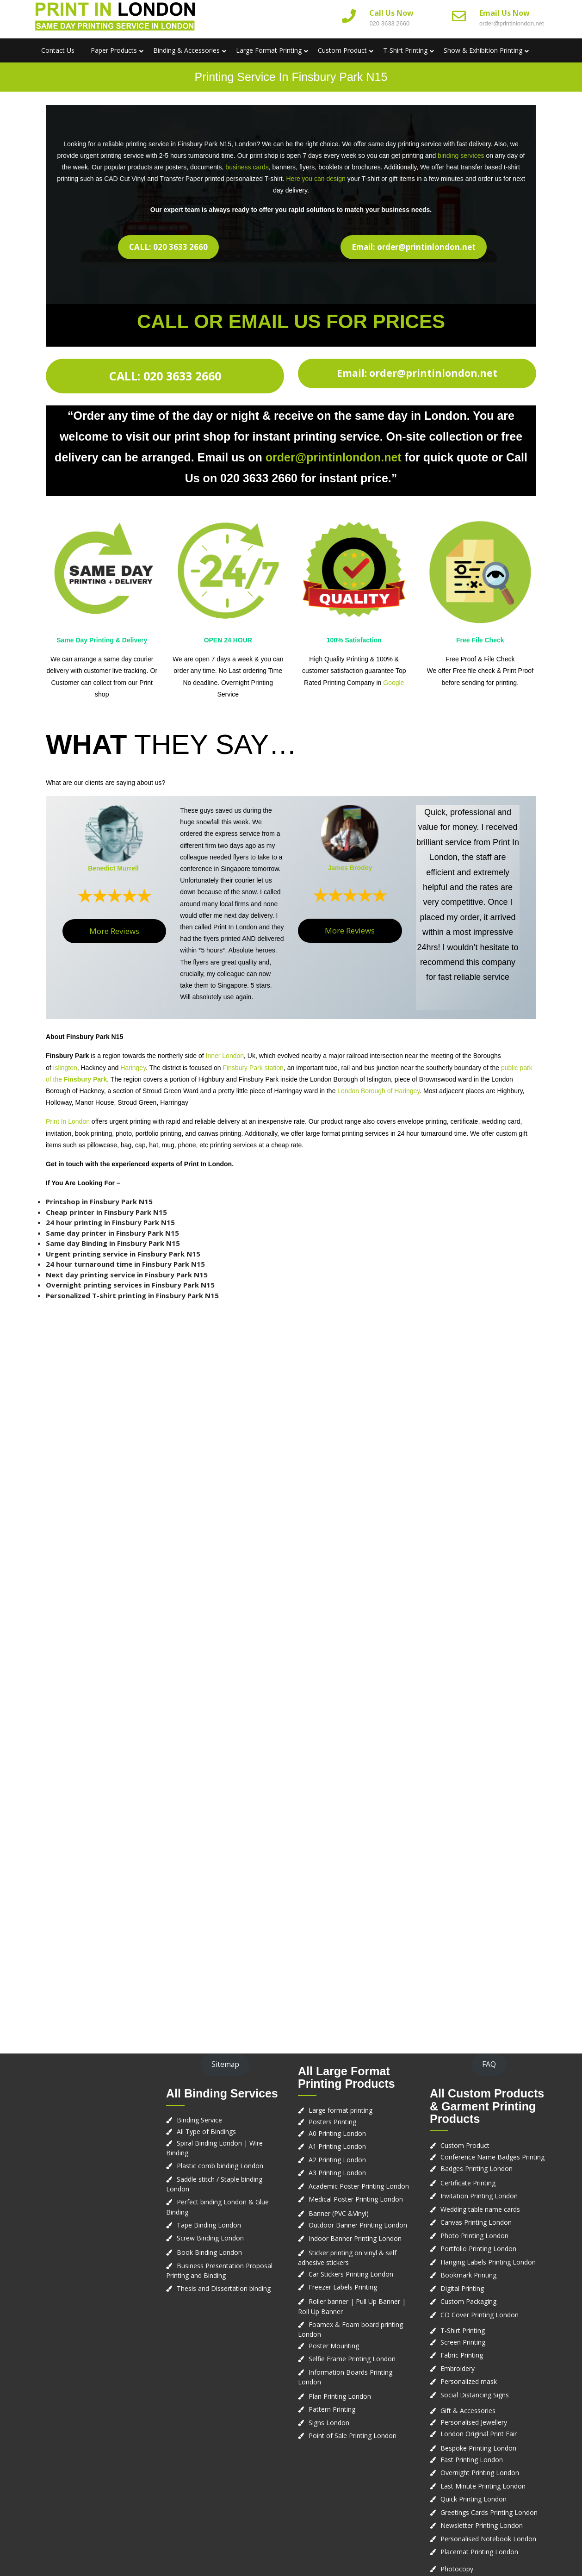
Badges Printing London (476, 2168)
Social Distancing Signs (474, 2394)
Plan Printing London (340, 2396)
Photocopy (456, 2568)
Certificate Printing (467, 2182)
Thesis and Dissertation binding (224, 2288)
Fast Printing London (471, 2459)
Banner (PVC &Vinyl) (339, 2213)
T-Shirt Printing (405, 50)
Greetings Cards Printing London (489, 2512)
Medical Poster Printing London (356, 2199)
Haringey (133, 1067)
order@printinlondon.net (511, 23)
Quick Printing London (473, 2499)
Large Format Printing (269, 50)
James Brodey (350, 867)
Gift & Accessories (467, 2410)
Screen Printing (462, 2342)
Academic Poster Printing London (359, 2186)
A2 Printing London (337, 2159)
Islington (65, 1067)
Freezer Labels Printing (343, 2287)
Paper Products (114, 50)
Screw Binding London (210, 2238)
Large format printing (340, 2110)
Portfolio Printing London (478, 2248)
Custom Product (342, 50)
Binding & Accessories (186, 50)
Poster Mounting (334, 2345)
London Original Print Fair (478, 2433)
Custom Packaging (468, 2301)
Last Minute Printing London (483, 2486)
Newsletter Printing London (481, 2525)
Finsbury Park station (253, 1067)
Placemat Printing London (479, 2551)
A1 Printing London (337, 2146)
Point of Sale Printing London (352, 2435)
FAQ (489, 2064)
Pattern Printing (332, 2409)
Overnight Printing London (479, 2472)
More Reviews (114, 931)
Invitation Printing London (479, 2195)
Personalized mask (468, 2381)
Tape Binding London (209, 2225)
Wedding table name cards (480, 2209)
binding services (461, 155)
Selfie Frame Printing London (352, 2358)
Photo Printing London (474, 2235)
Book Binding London (209, 2252)
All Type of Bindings (206, 2131)
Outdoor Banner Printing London (358, 2225)
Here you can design (315, 178)
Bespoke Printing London (478, 2448)
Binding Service (199, 2120)
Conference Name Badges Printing (492, 2157)
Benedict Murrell (113, 868)
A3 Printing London (337, 2172)
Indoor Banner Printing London (355, 2238)
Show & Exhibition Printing (483, 50)
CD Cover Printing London (479, 2314)
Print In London (68, 1121)
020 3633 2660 (389, 23)
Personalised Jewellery (473, 2422)
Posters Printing (332, 2121)
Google (393, 682)
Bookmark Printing (468, 2275)
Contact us (57, 50)
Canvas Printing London (476, 2222)
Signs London (329, 2422)
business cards (246, 167)
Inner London (225, 1055)
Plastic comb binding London (220, 2165)
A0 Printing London (337, 2133)
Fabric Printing (461, 2355)
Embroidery (457, 2368)
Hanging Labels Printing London (488, 2262)
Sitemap (225, 2064)
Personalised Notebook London (488, 2538)
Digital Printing (462, 2288)
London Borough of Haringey (378, 1091)
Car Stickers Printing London (351, 2274)
